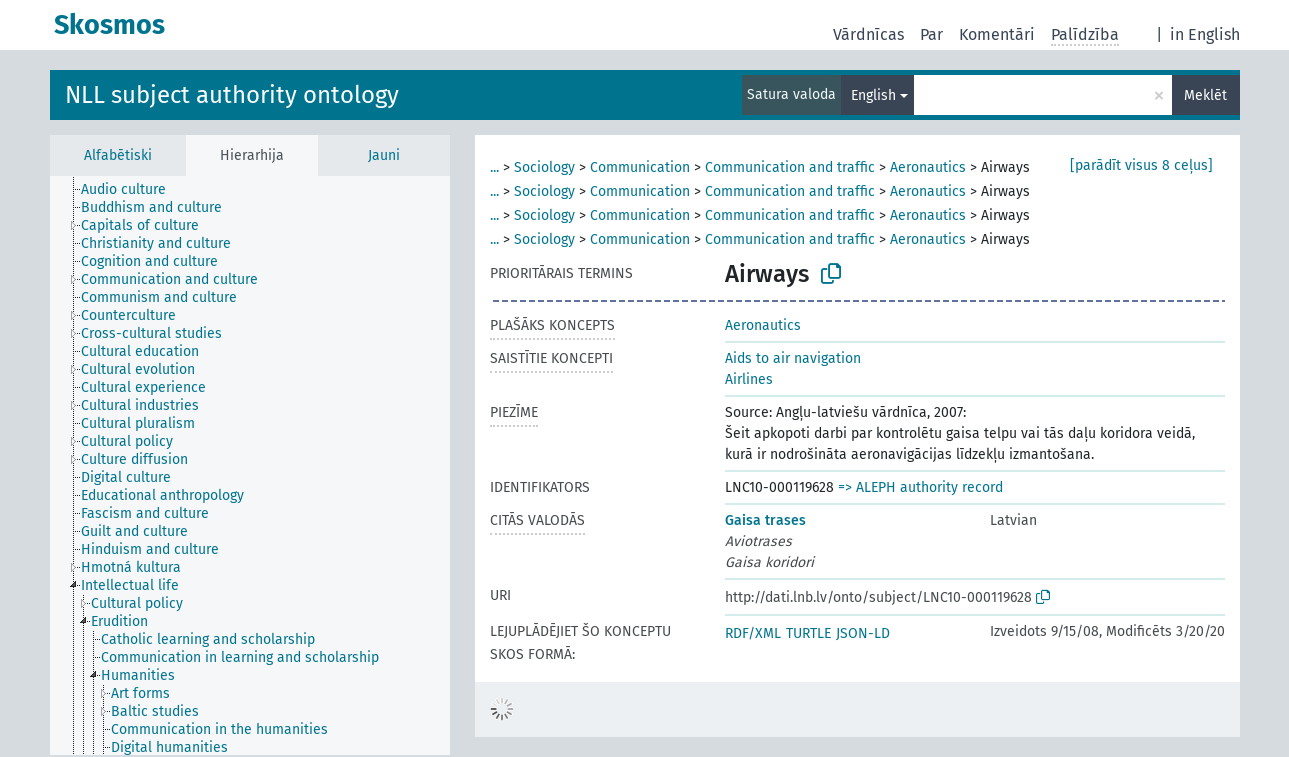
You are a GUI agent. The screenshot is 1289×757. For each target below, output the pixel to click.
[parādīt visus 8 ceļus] (1141, 165)
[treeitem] (132, 190)
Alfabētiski (118, 155)
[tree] (250, 465)
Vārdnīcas (868, 34)
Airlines (749, 379)
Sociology (544, 167)
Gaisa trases (765, 520)
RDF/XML (753, 633)
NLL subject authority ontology (232, 95)
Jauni (384, 155)
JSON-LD (863, 633)
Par (931, 34)
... (494, 167)
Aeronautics (928, 167)
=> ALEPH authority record (920, 487)
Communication (640, 167)
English (873, 95)
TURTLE (808, 633)
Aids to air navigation (793, 358)
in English (1205, 34)
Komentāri (997, 34)
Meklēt (1205, 95)
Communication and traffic (790, 167)
